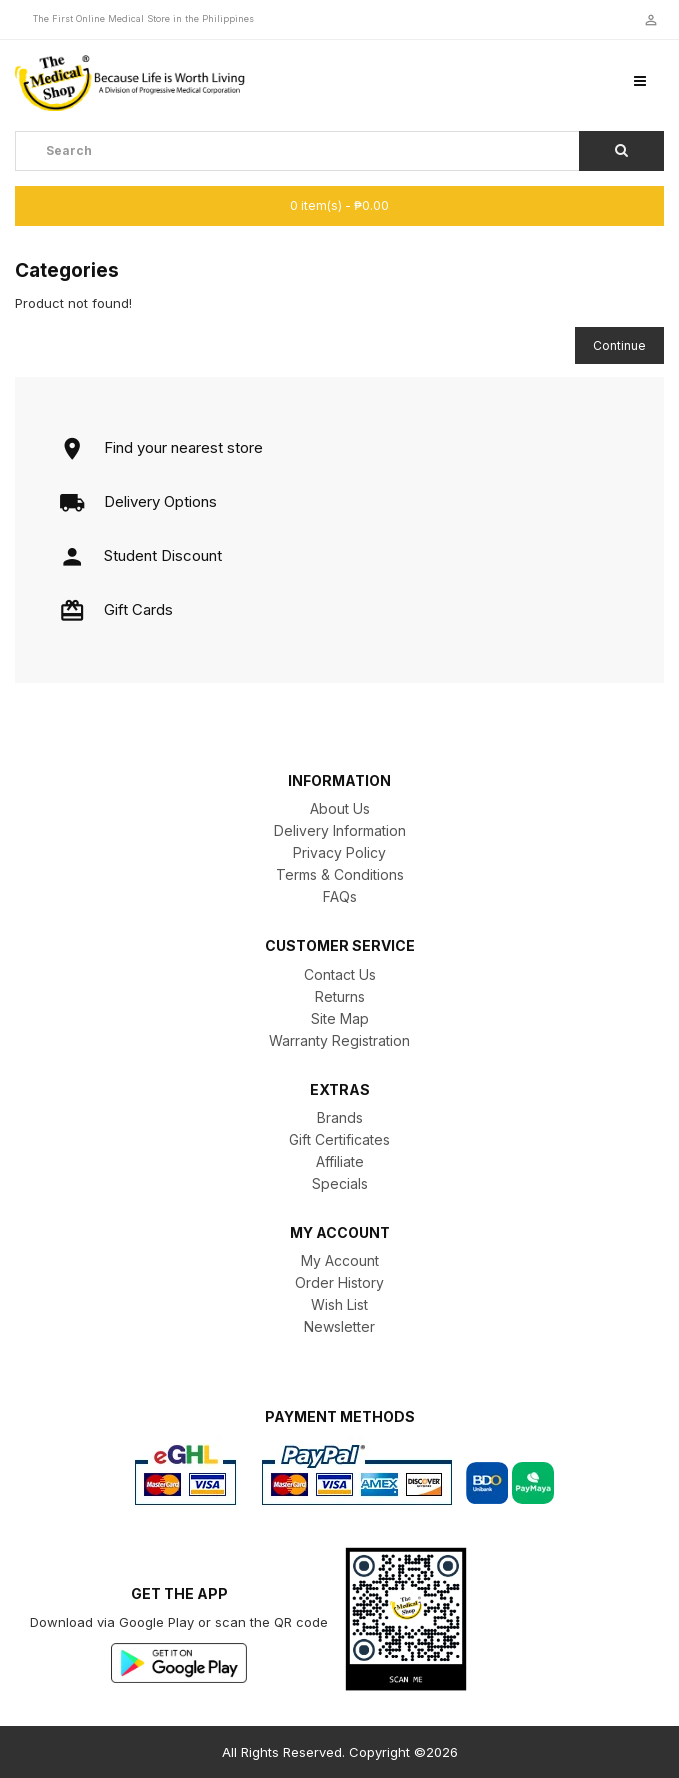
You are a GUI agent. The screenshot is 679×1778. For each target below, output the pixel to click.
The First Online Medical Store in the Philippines (143, 18)
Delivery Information (340, 830)
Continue (619, 345)
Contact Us (340, 974)
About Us (340, 808)
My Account (340, 1260)
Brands (340, 1117)
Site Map (340, 1018)
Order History (339, 1282)
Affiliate (340, 1161)
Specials (340, 1183)
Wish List (339, 1304)
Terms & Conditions (340, 874)
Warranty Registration (339, 1040)
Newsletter (339, 1326)
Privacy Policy (339, 852)
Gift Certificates (339, 1139)
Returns (340, 996)
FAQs (340, 896)
